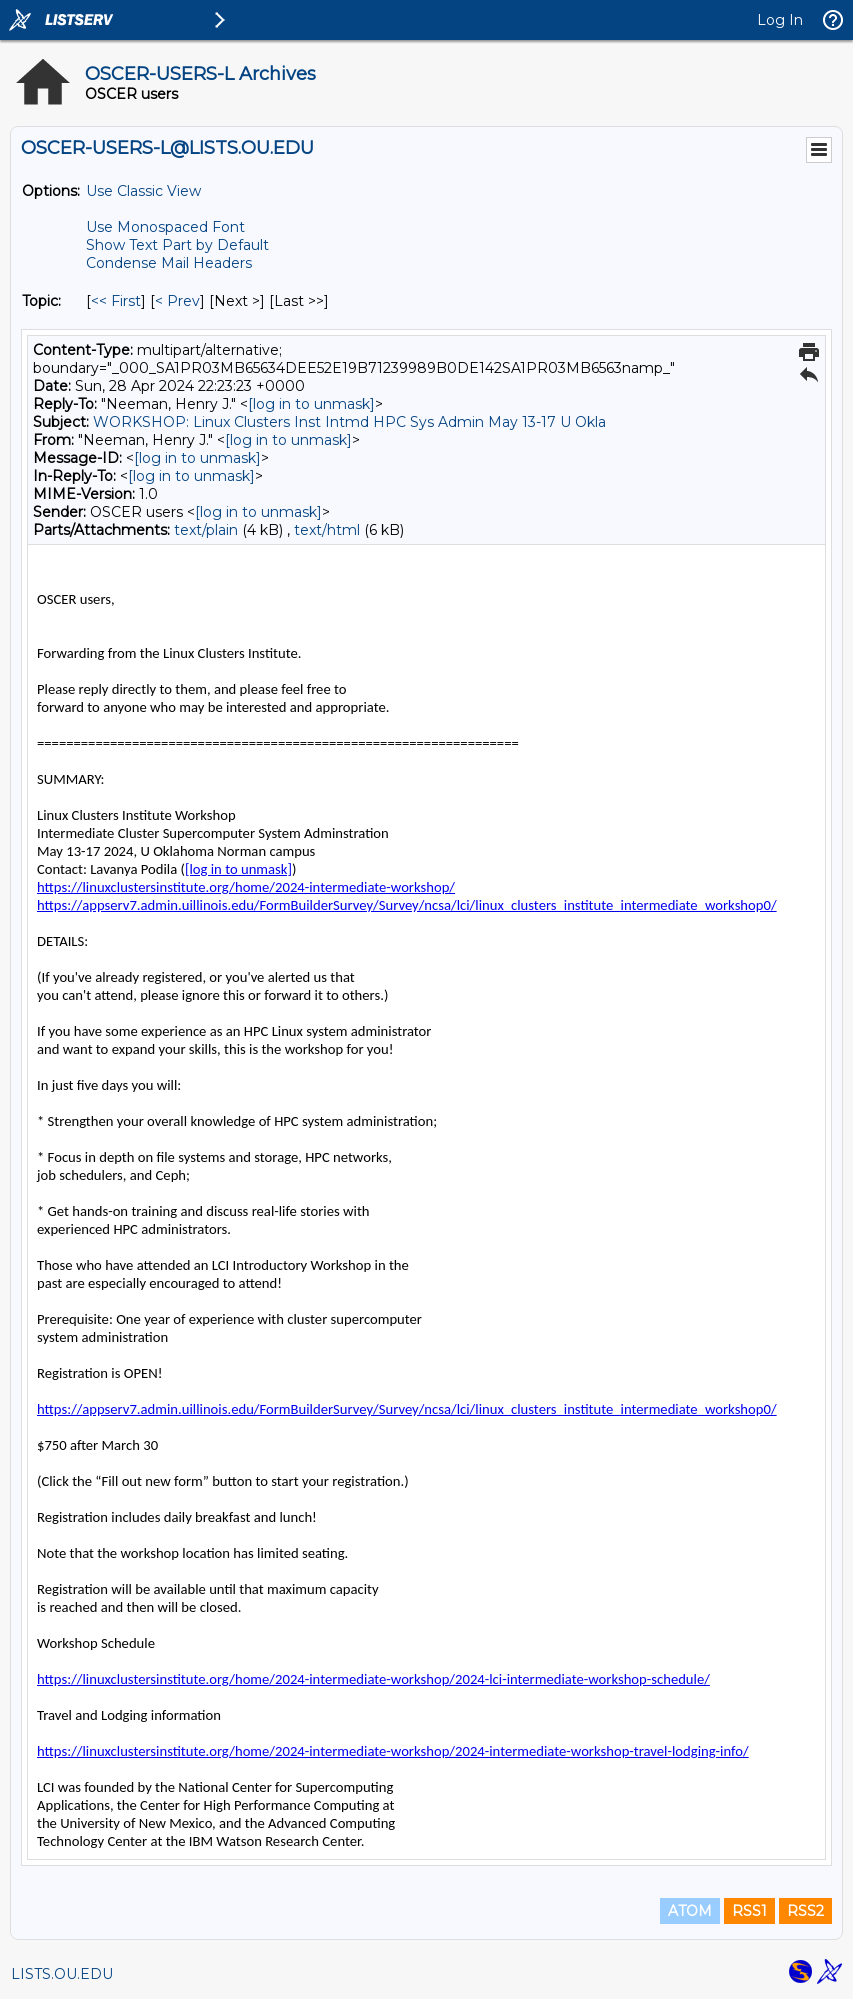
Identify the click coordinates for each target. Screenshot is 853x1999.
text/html (327, 530)
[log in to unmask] (311, 404)
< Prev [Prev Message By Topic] (177, 301)
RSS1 (749, 1911)
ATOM (690, 1911)
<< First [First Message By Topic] (116, 301)
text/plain (206, 530)
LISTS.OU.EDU (62, 1974)
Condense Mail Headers (169, 263)
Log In (780, 20)
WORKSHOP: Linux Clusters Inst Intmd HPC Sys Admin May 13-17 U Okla (349, 422)
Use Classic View (143, 191)
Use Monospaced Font (165, 227)
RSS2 (805, 1911)
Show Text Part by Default (177, 245)
